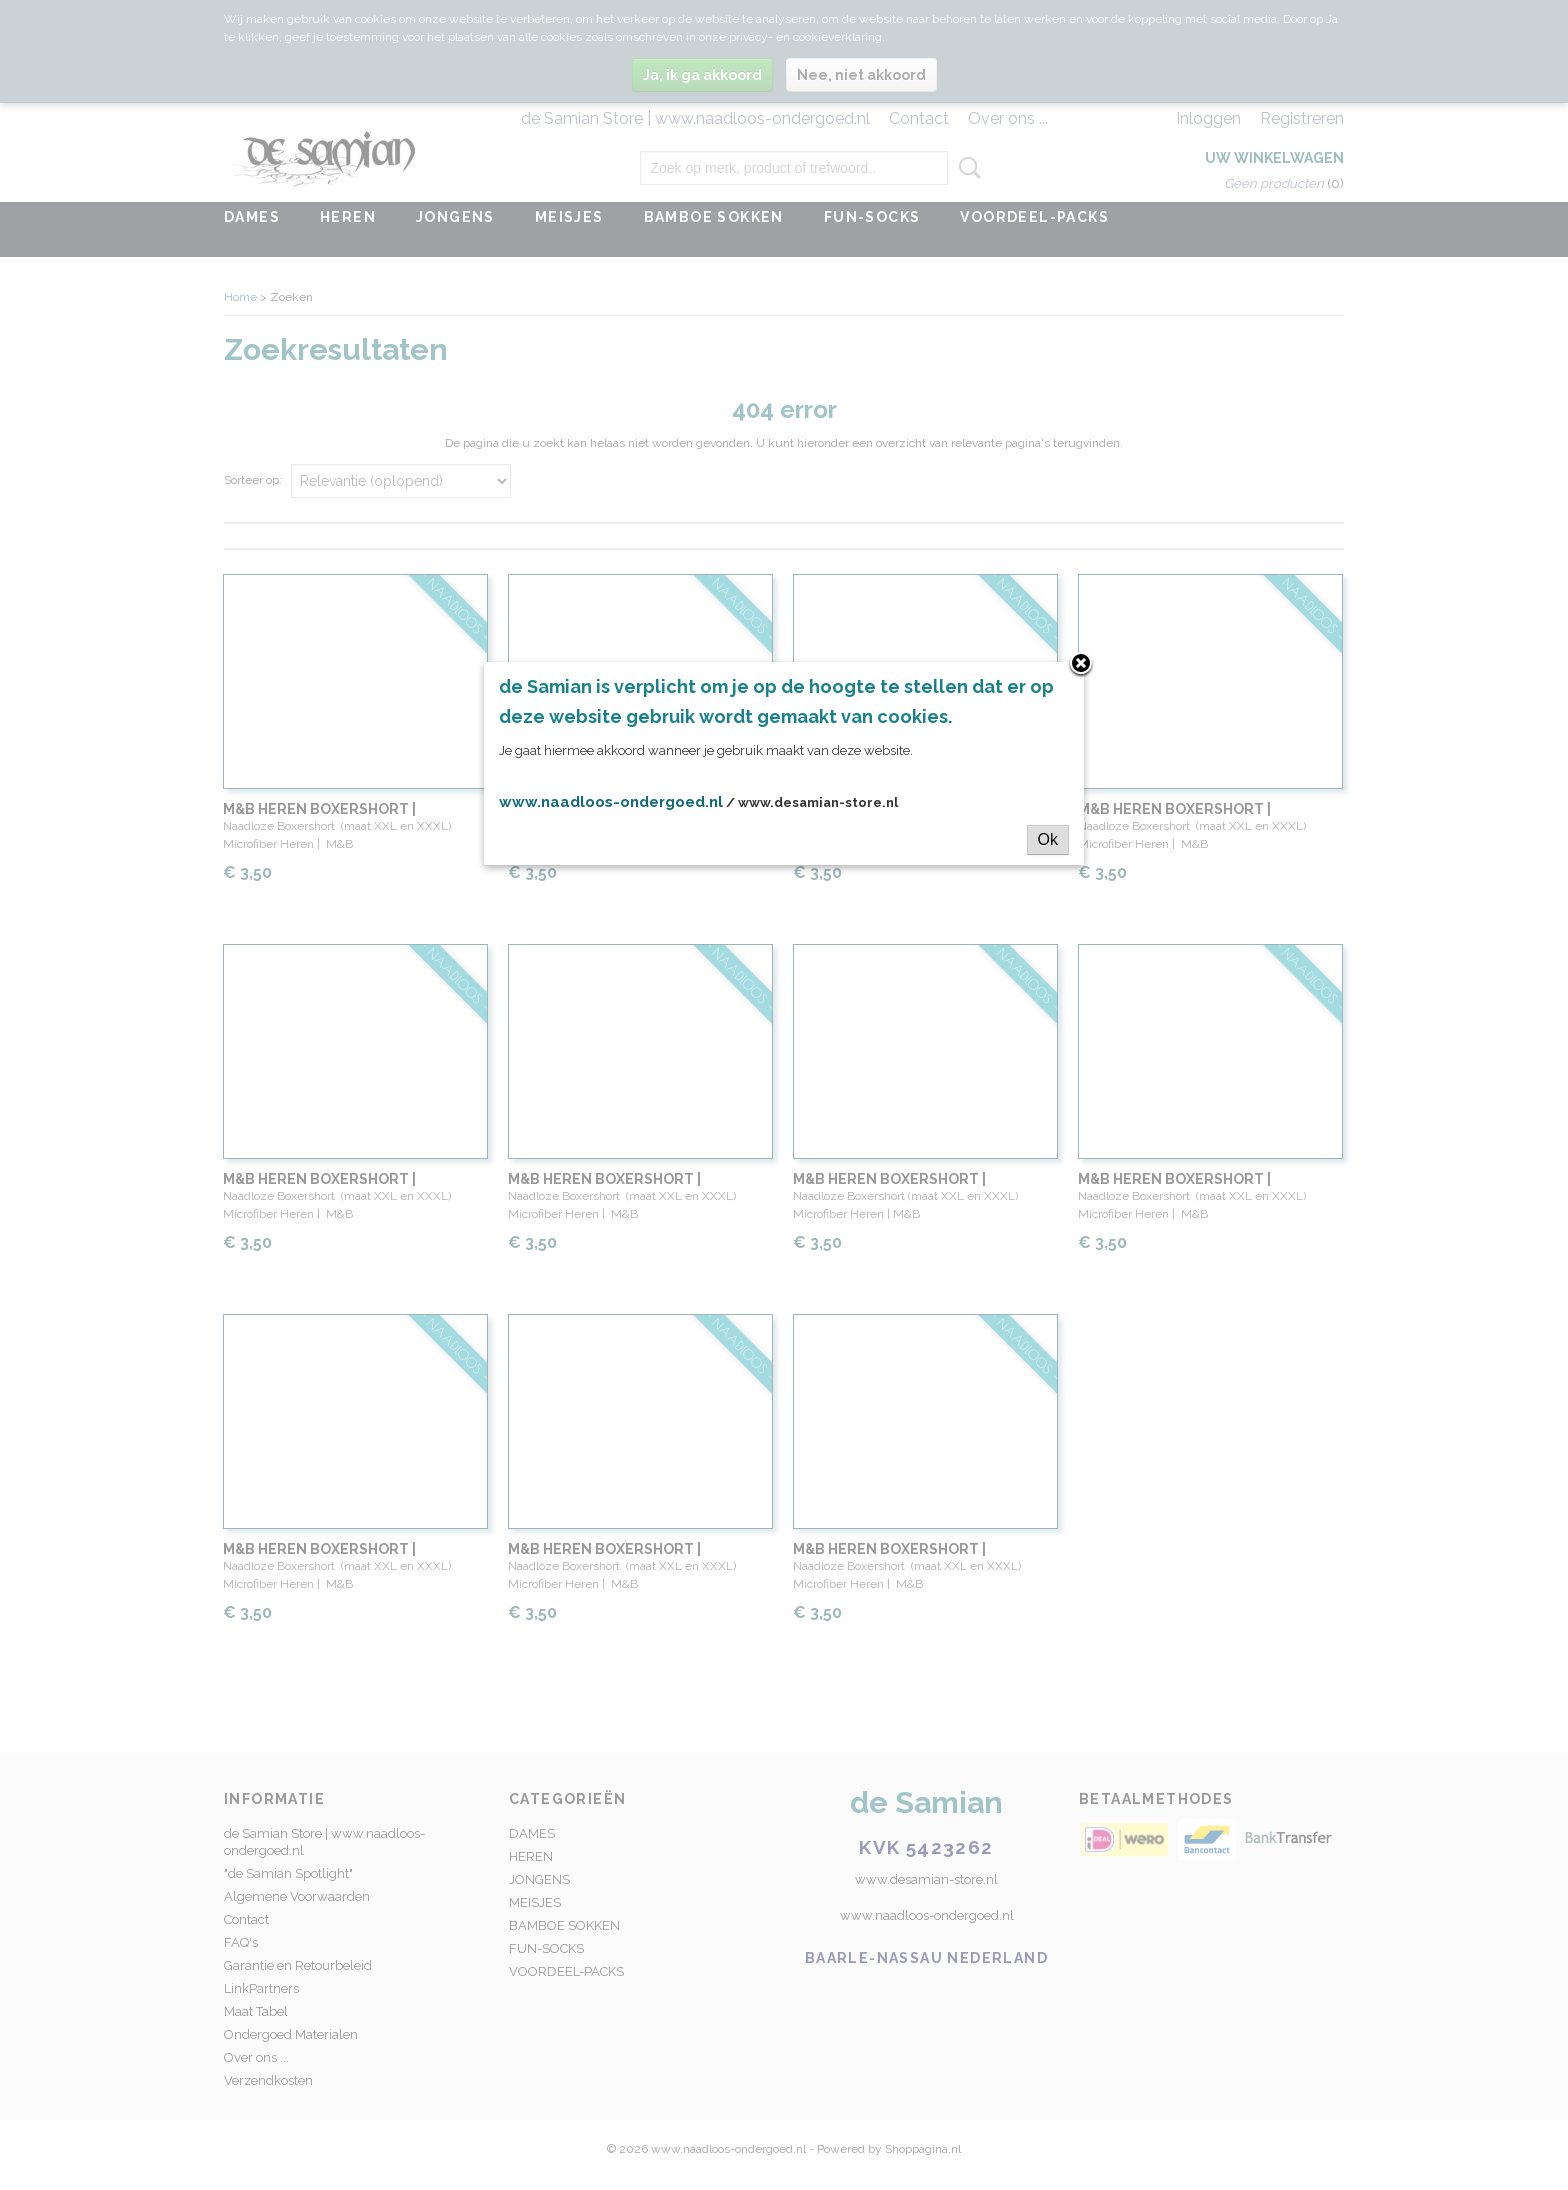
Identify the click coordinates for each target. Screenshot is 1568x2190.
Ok (1048, 839)
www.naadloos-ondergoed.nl (611, 802)
